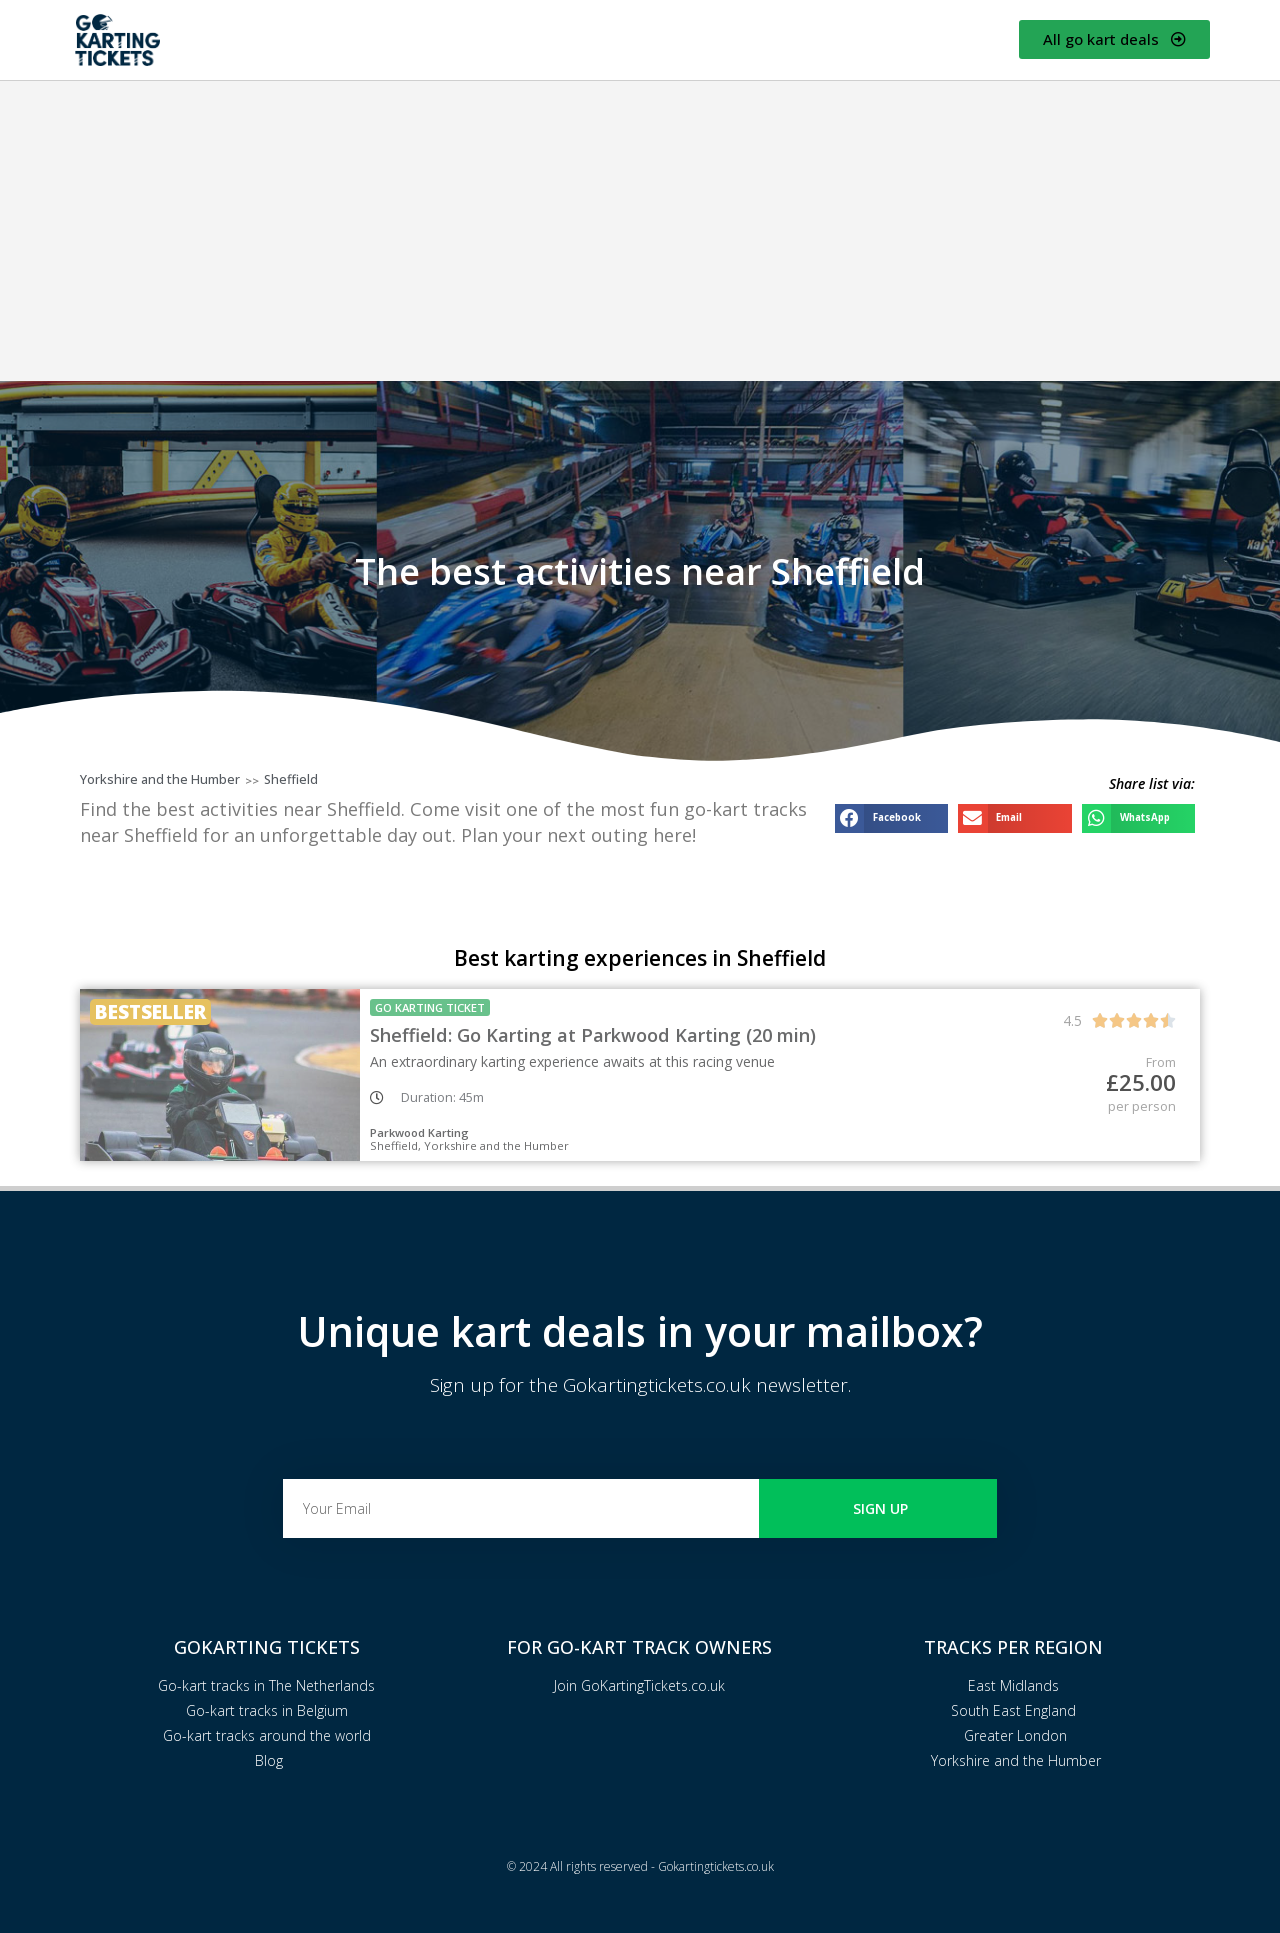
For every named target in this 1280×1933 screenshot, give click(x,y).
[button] (891, 818)
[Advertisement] (640, 231)
